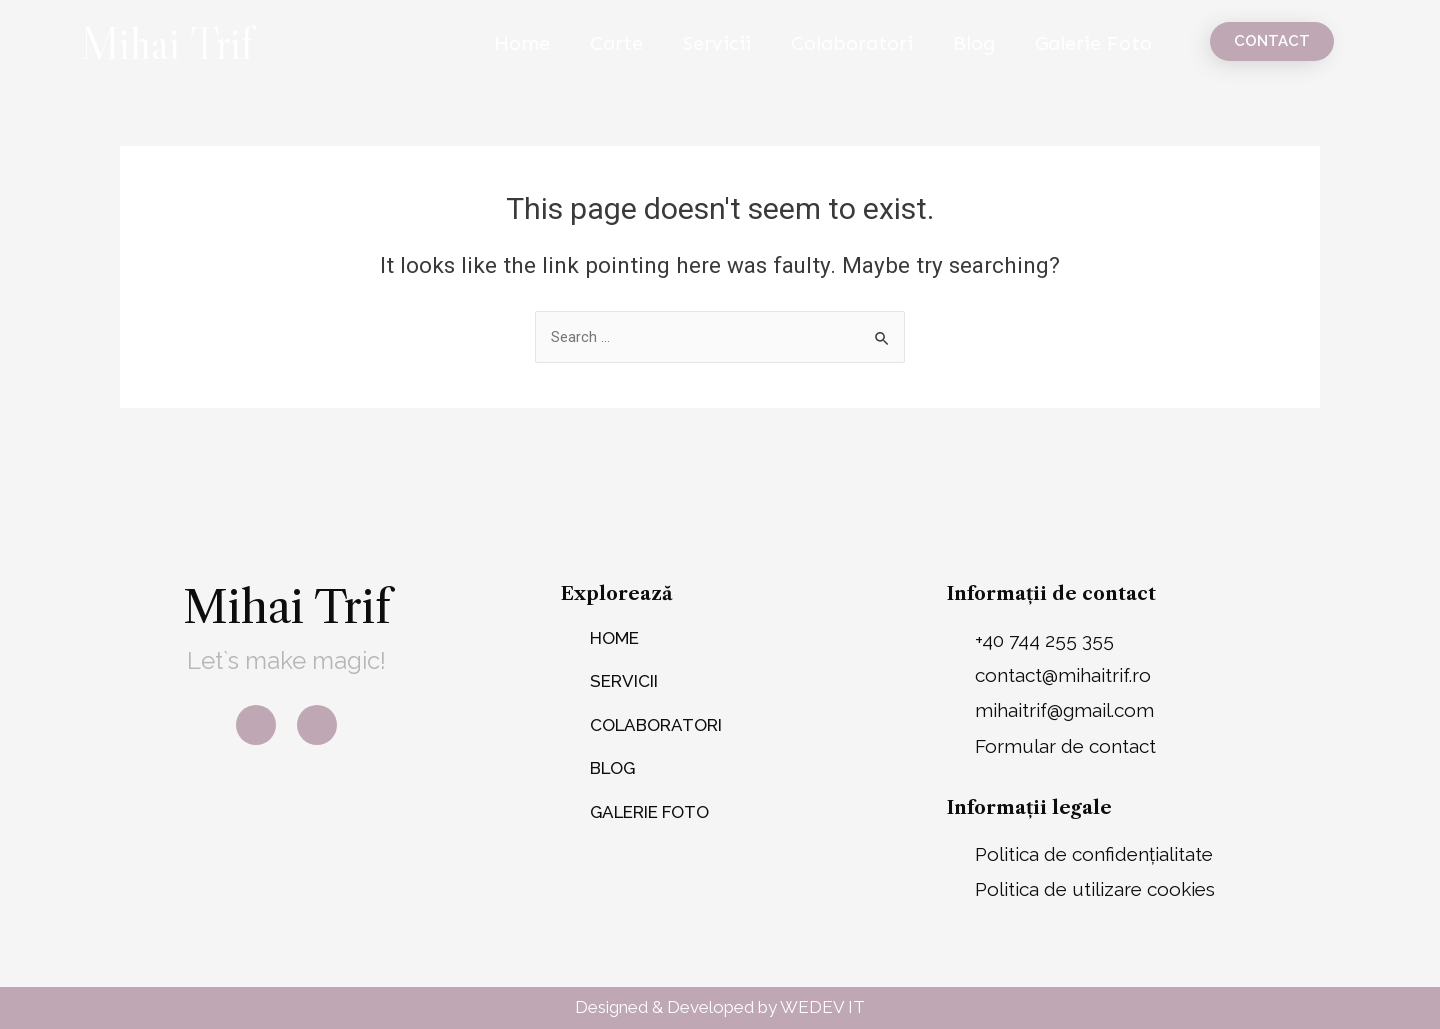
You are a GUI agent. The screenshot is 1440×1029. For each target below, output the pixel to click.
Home (522, 43)
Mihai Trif (166, 43)
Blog (974, 43)
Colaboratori (852, 43)
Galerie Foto (1093, 43)
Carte (616, 43)
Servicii (717, 43)
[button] (1272, 41)
